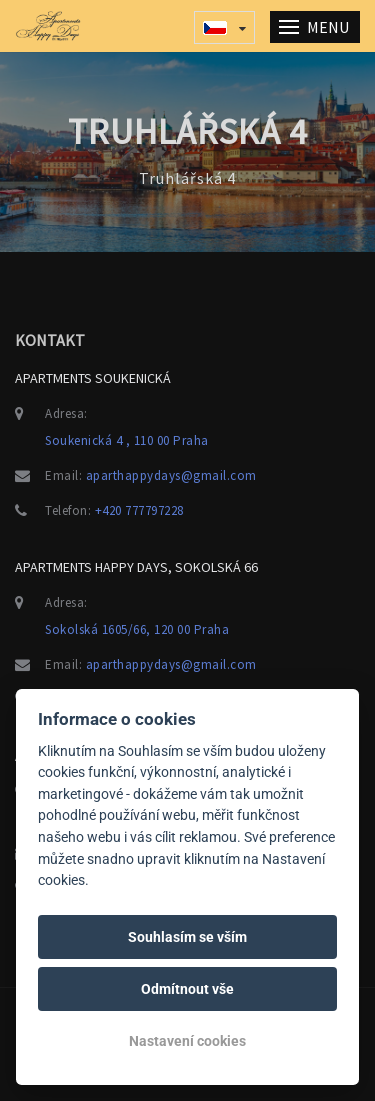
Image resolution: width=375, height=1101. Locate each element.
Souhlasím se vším (187, 937)
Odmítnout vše (187, 989)
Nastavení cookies (187, 1041)
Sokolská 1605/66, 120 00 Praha (137, 629)
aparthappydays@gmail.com (171, 475)
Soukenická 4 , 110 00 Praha (127, 440)
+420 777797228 (139, 510)
